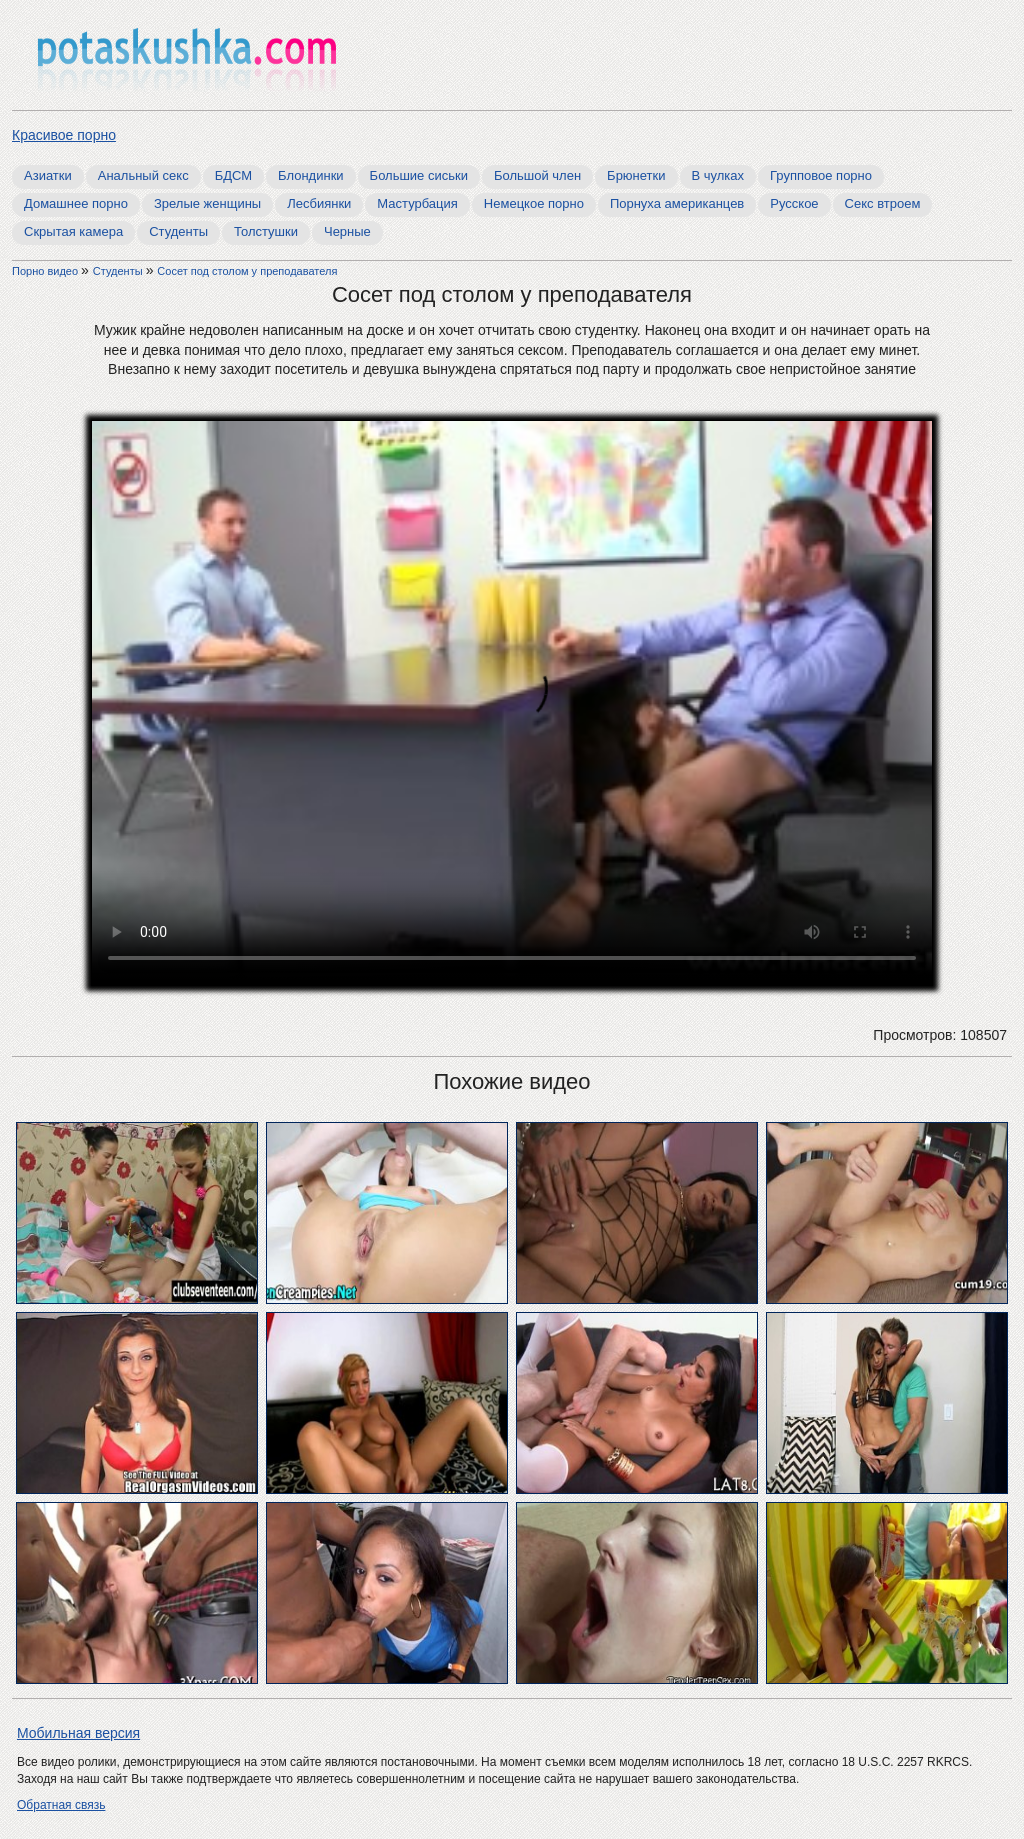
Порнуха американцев (677, 203)
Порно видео (46, 271)
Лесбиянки (319, 203)
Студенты (178, 231)
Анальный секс (143, 175)
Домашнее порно (76, 203)
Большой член (537, 175)
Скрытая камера (73, 231)
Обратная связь (61, 1805)
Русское (794, 203)
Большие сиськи (419, 175)
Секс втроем (883, 203)
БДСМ (233, 175)
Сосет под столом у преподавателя (247, 271)
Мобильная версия (78, 1733)
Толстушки (266, 231)
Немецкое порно (534, 203)
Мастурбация (417, 203)
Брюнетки (636, 175)
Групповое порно (821, 175)
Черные (347, 231)
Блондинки (311, 175)
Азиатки (48, 175)
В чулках (718, 175)
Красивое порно (64, 135)
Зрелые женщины (207, 203)
